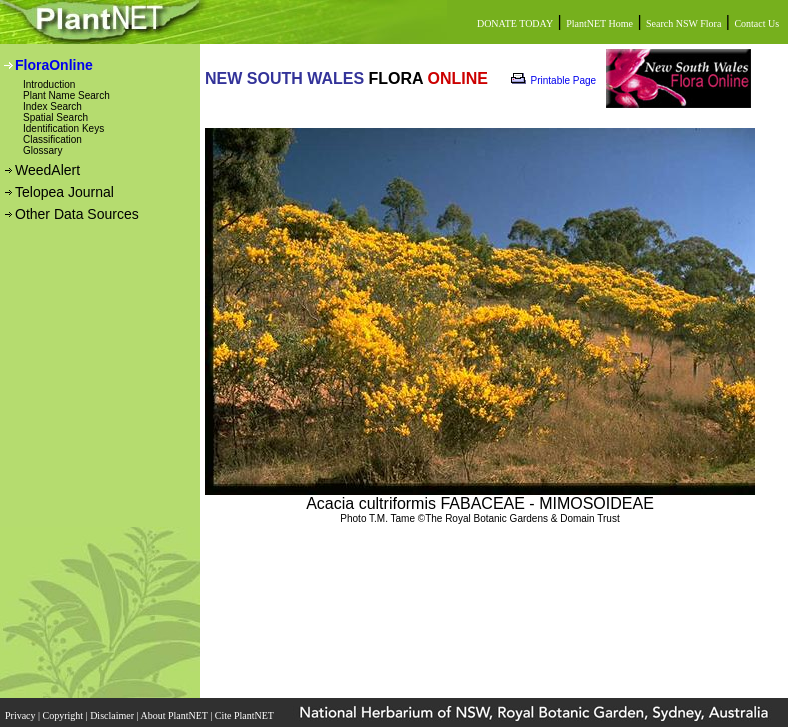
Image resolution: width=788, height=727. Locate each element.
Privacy (21, 715)
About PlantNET (175, 715)
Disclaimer (113, 715)
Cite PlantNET (245, 715)
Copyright (64, 715)
